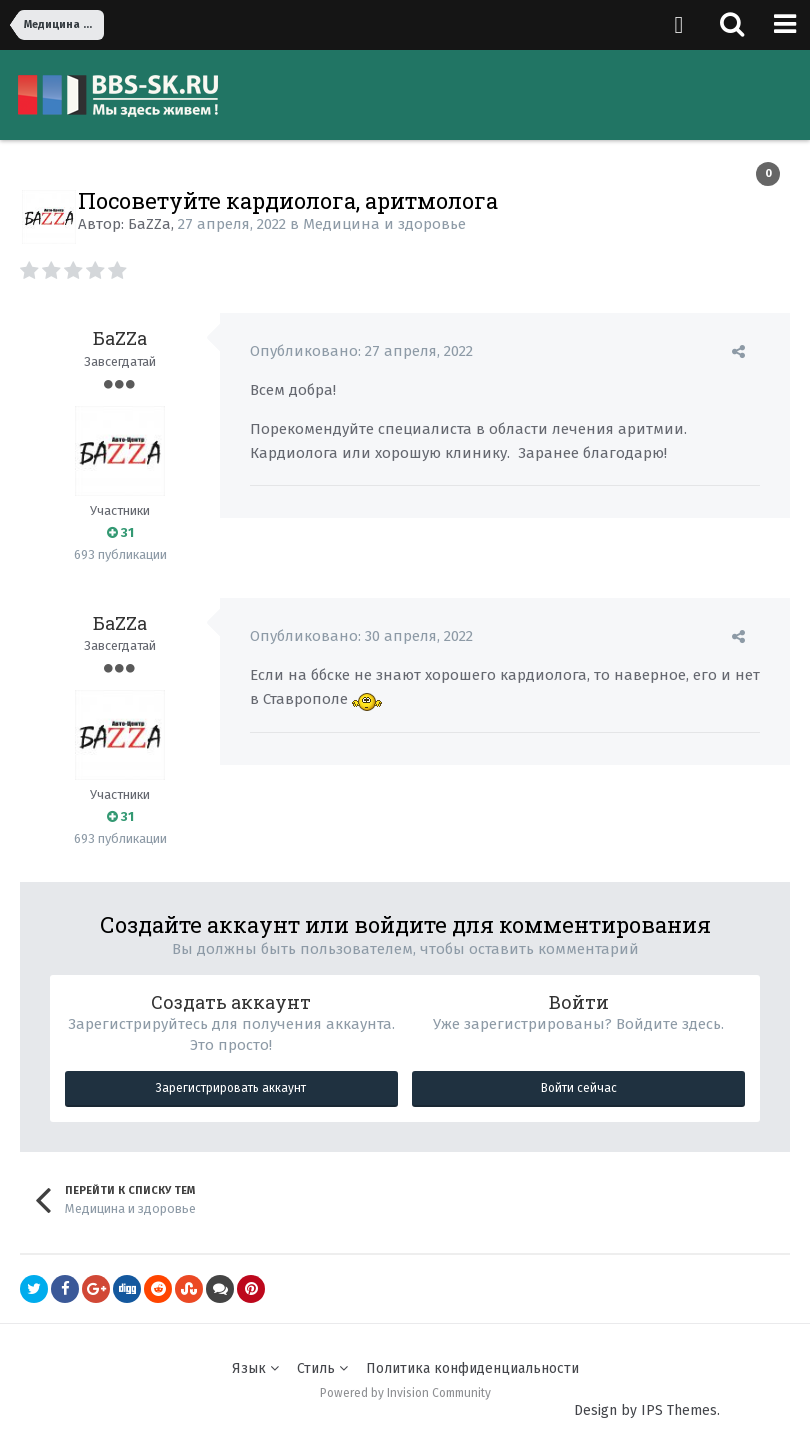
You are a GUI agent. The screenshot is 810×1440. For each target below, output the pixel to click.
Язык (255, 1368)
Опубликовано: (361, 351)
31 (120, 532)
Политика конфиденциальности (472, 1368)
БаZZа (149, 224)
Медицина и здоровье (384, 224)
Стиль (322, 1368)
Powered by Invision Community (405, 1393)
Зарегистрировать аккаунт (231, 1088)
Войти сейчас (579, 1088)
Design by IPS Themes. (647, 1410)
